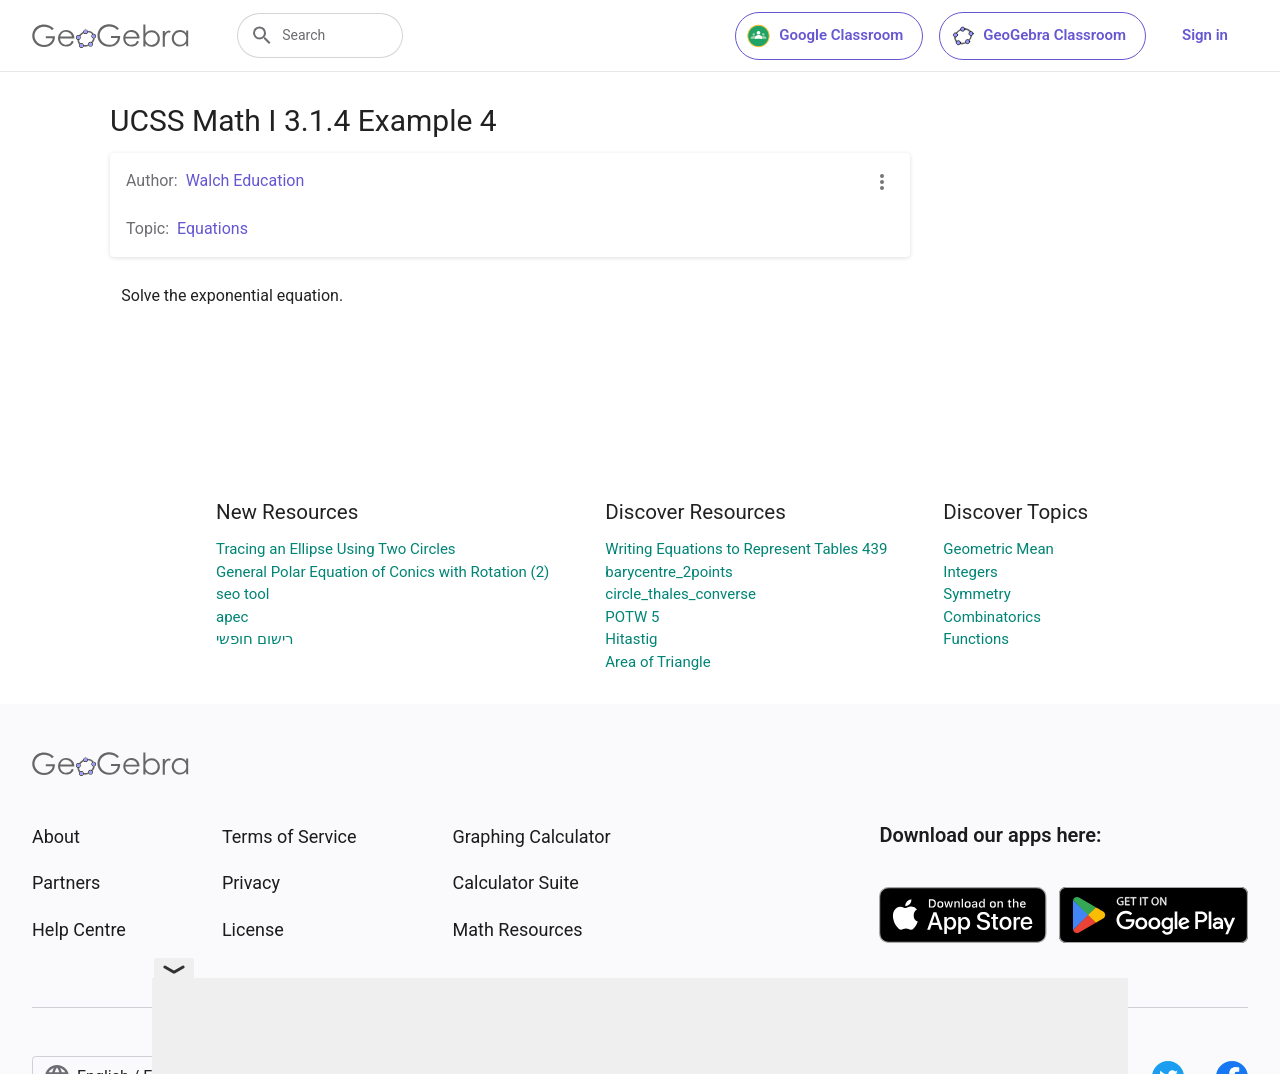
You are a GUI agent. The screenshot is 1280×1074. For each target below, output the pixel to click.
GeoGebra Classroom (1038, 36)
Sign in (1205, 35)
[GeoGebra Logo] (110, 36)
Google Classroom (825, 36)
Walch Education (245, 180)
